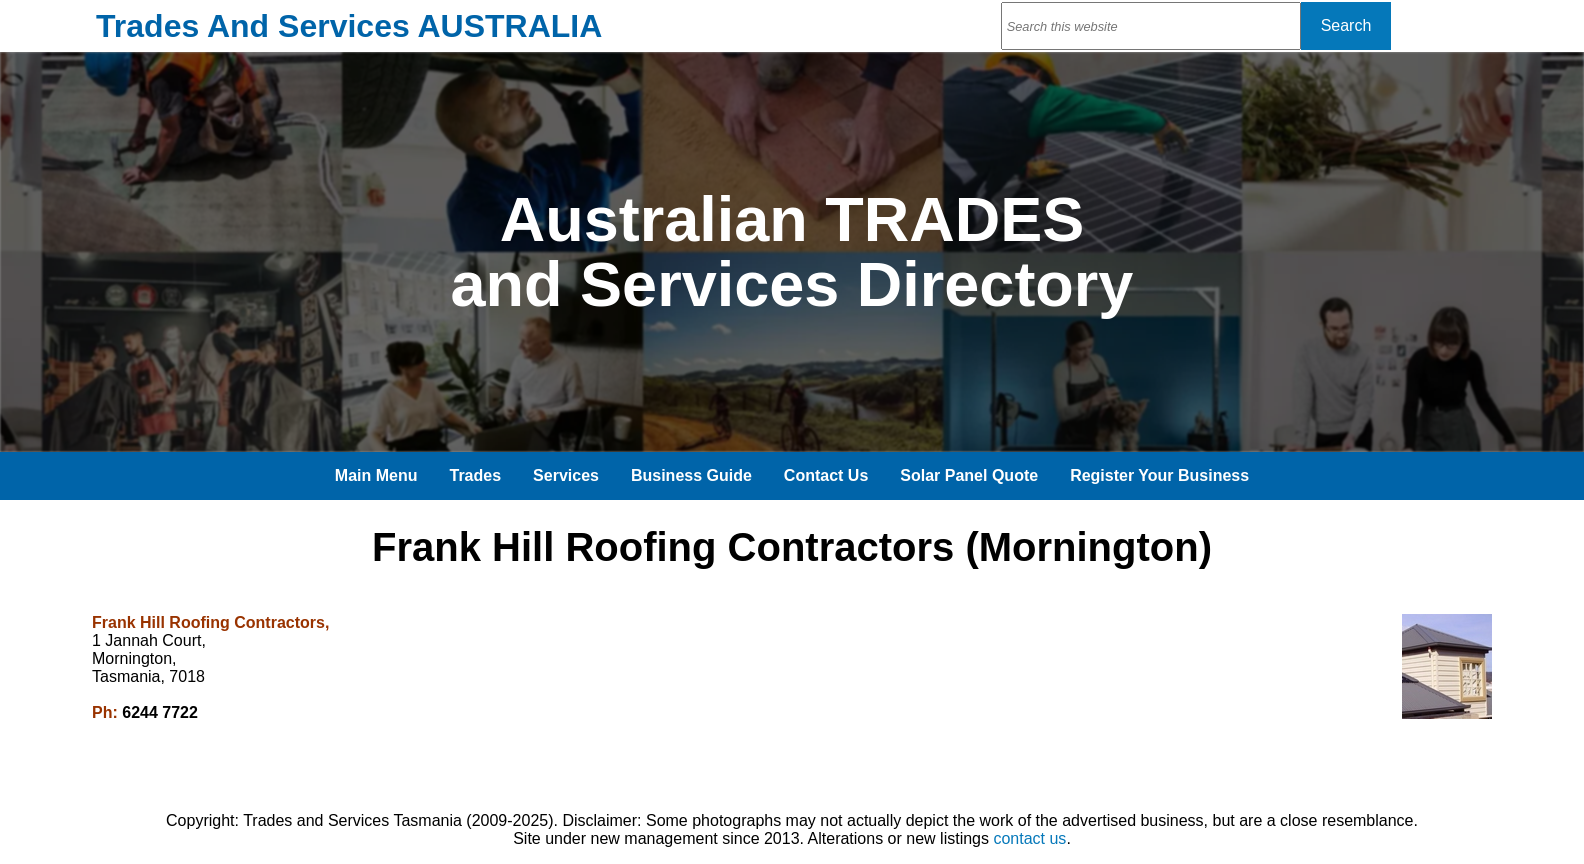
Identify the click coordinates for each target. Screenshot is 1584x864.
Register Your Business (1159, 475)
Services (566, 475)
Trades (476, 475)
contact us (1029, 838)
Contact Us (826, 475)
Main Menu (376, 475)
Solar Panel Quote (969, 475)
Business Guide (691, 475)
